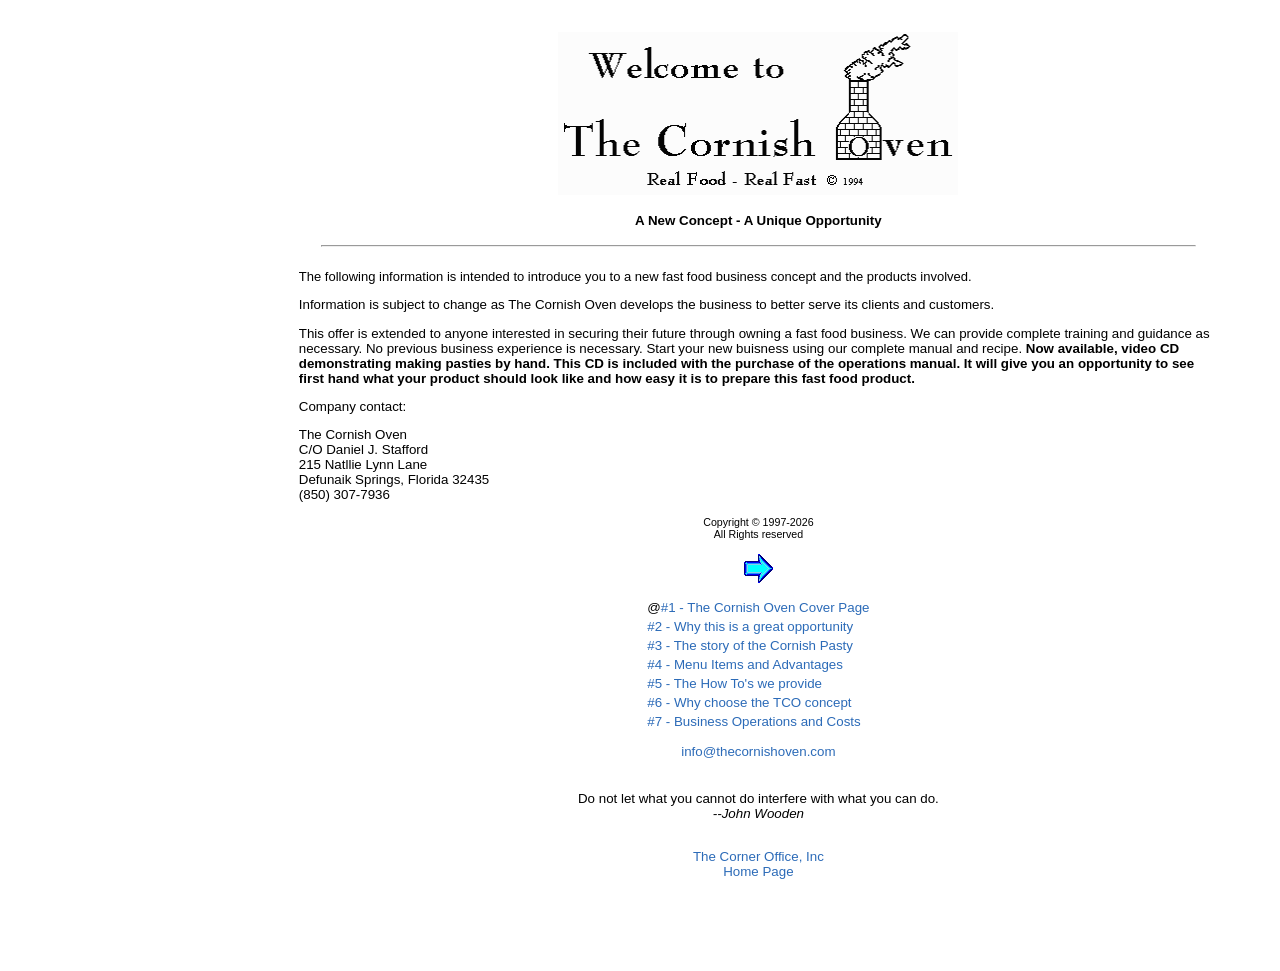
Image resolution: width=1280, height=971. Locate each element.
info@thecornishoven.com (758, 751)
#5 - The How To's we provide (734, 683)
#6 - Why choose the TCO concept (749, 702)
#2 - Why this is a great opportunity (750, 626)
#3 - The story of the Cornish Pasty (750, 645)
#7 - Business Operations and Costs (753, 721)
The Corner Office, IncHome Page (758, 864)
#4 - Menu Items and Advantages (745, 664)
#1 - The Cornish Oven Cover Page (765, 607)
